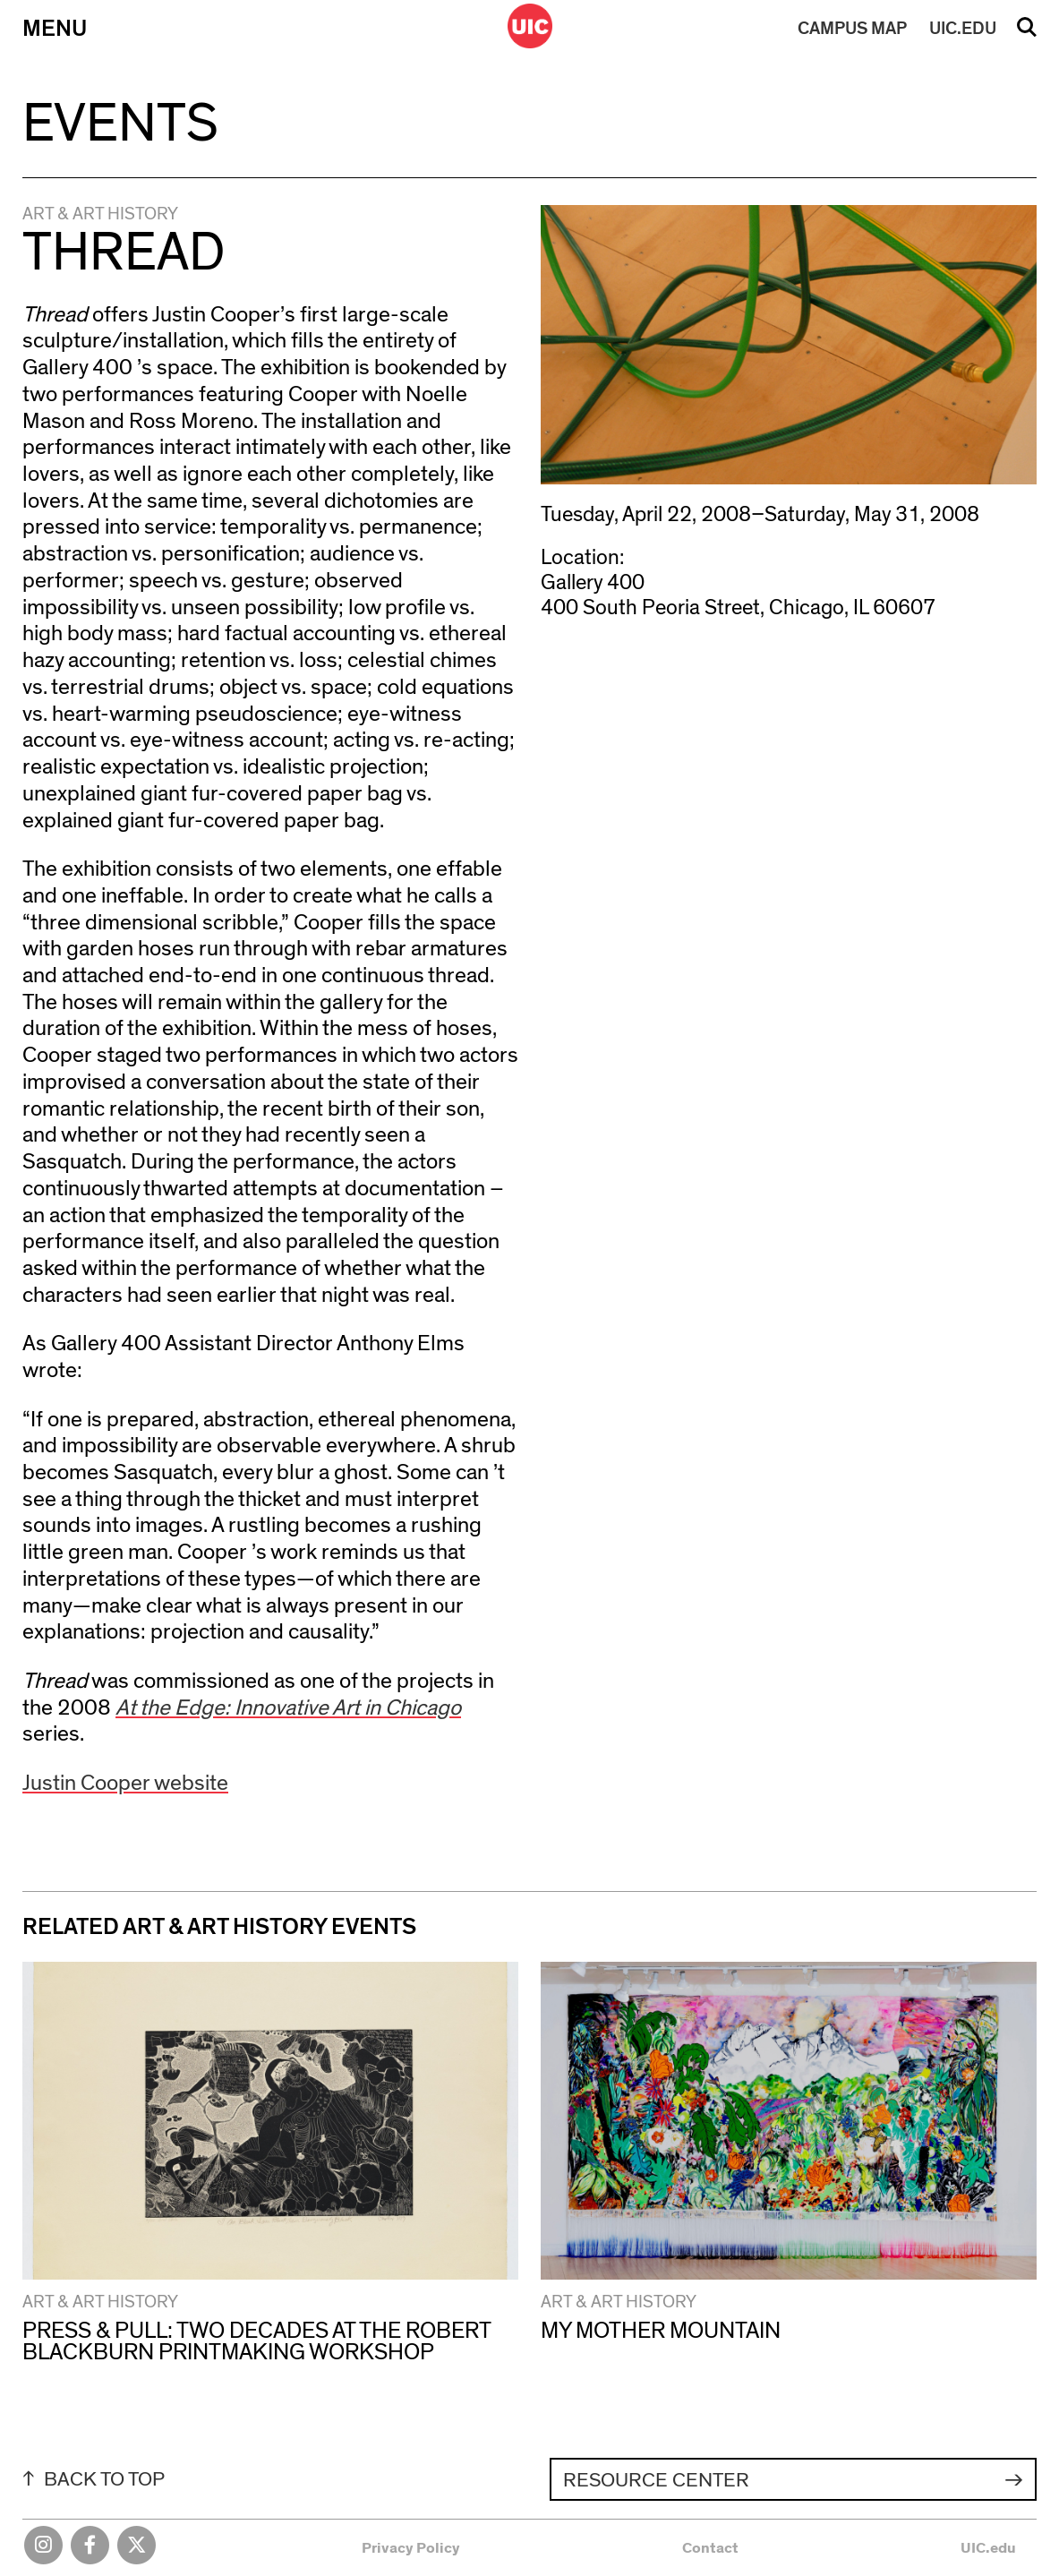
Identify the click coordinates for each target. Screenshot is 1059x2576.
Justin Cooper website (125, 1783)
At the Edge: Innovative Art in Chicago (288, 1708)
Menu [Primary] (54, 28)
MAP (852, 29)
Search (1027, 33)
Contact (710, 2548)
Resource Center (656, 2480)
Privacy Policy (411, 2548)
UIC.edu (988, 2548)
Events (120, 124)
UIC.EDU (962, 29)
